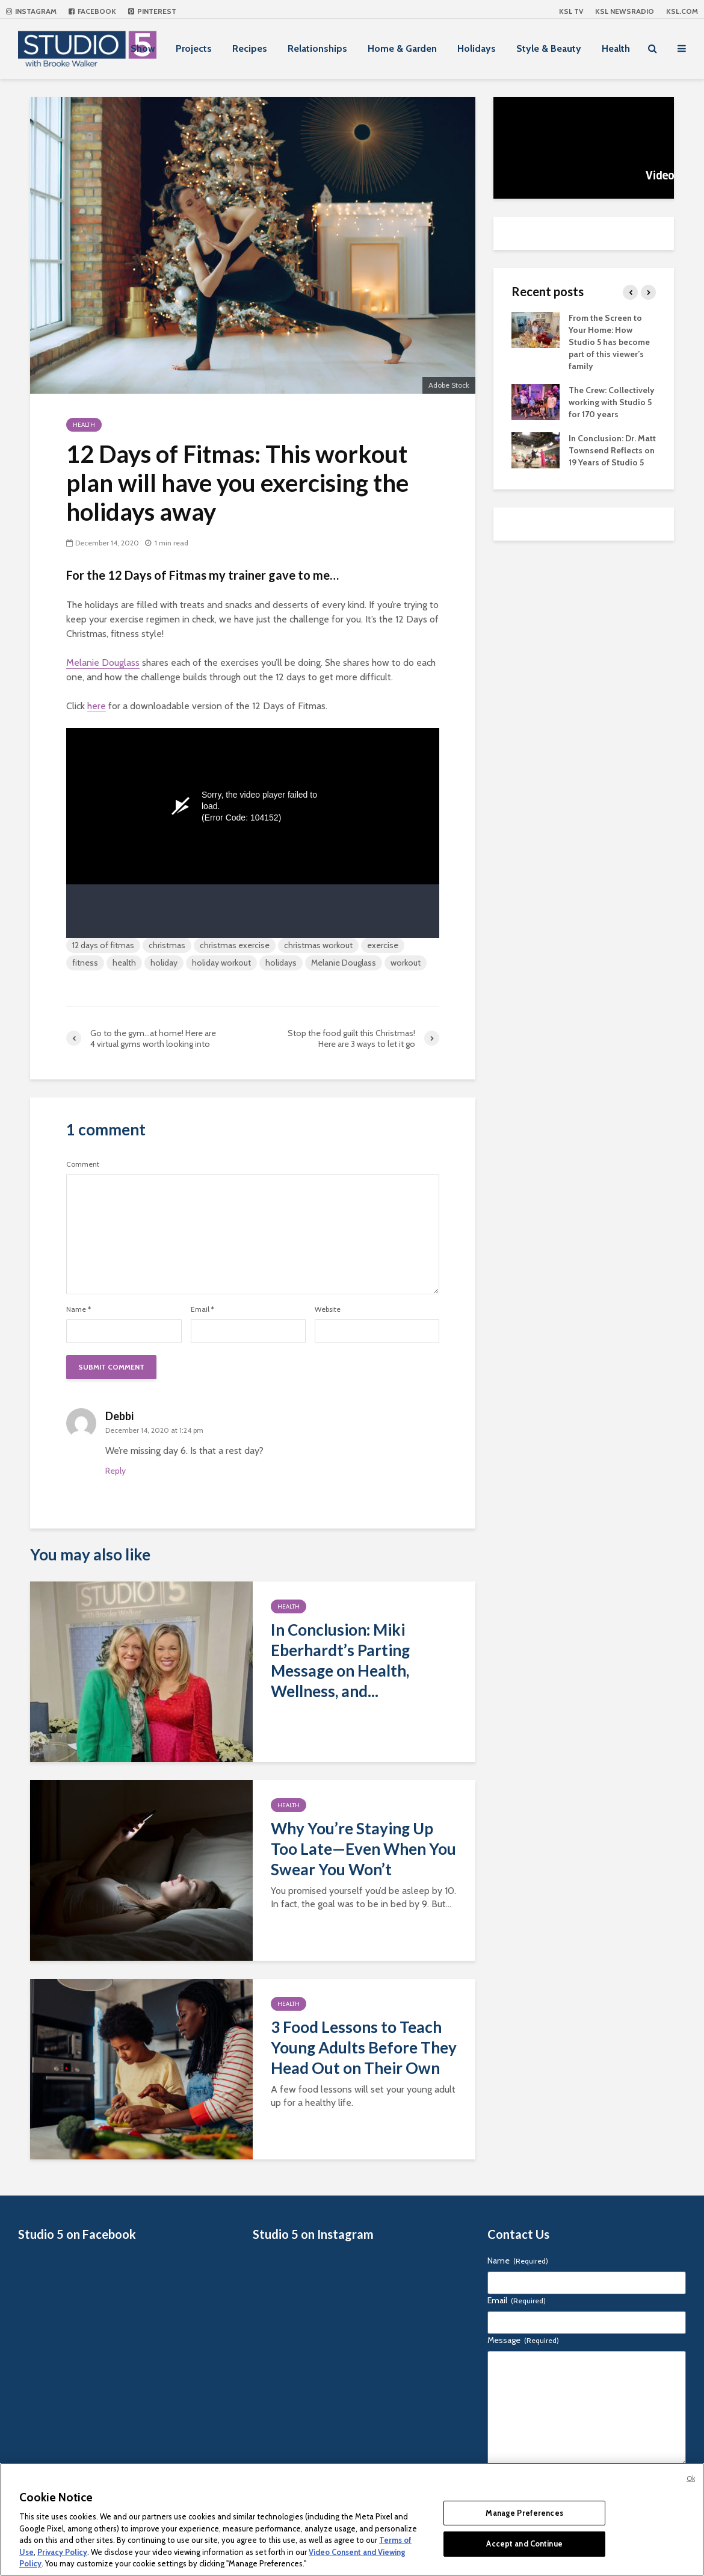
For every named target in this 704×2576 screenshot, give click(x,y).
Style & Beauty (548, 48)
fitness (85, 962)
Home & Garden (402, 48)
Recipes (249, 48)
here (96, 706)
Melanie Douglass (103, 662)
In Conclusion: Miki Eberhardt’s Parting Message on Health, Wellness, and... (340, 1660)
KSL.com (682, 11)
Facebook (92, 11)
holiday (164, 962)
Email (202, 1309)
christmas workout (318, 945)
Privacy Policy (62, 2552)
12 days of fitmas (103, 945)
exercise (382, 945)
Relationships (317, 48)
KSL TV (571, 11)
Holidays (476, 48)
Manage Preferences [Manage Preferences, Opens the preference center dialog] (524, 2513)
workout (406, 962)
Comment (82, 1164)
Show (143, 48)
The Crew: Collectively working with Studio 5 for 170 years (612, 402)
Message (523, 2340)
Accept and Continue (524, 2543)
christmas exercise (235, 945)
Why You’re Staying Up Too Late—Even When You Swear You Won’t (363, 1849)
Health (616, 48)
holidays (281, 962)
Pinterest (152, 11)
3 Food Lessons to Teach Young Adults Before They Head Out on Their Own (364, 2047)
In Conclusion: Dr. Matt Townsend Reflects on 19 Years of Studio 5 (612, 450)
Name (78, 1309)
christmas (167, 945)
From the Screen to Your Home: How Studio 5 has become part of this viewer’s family (609, 341)
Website (328, 1309)
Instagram (31, 11)
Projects (194, 48)
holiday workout (221, 962)
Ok (691, 2478)
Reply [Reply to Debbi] (115, 1470)
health (124, 962)
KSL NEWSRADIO (624, 11)
